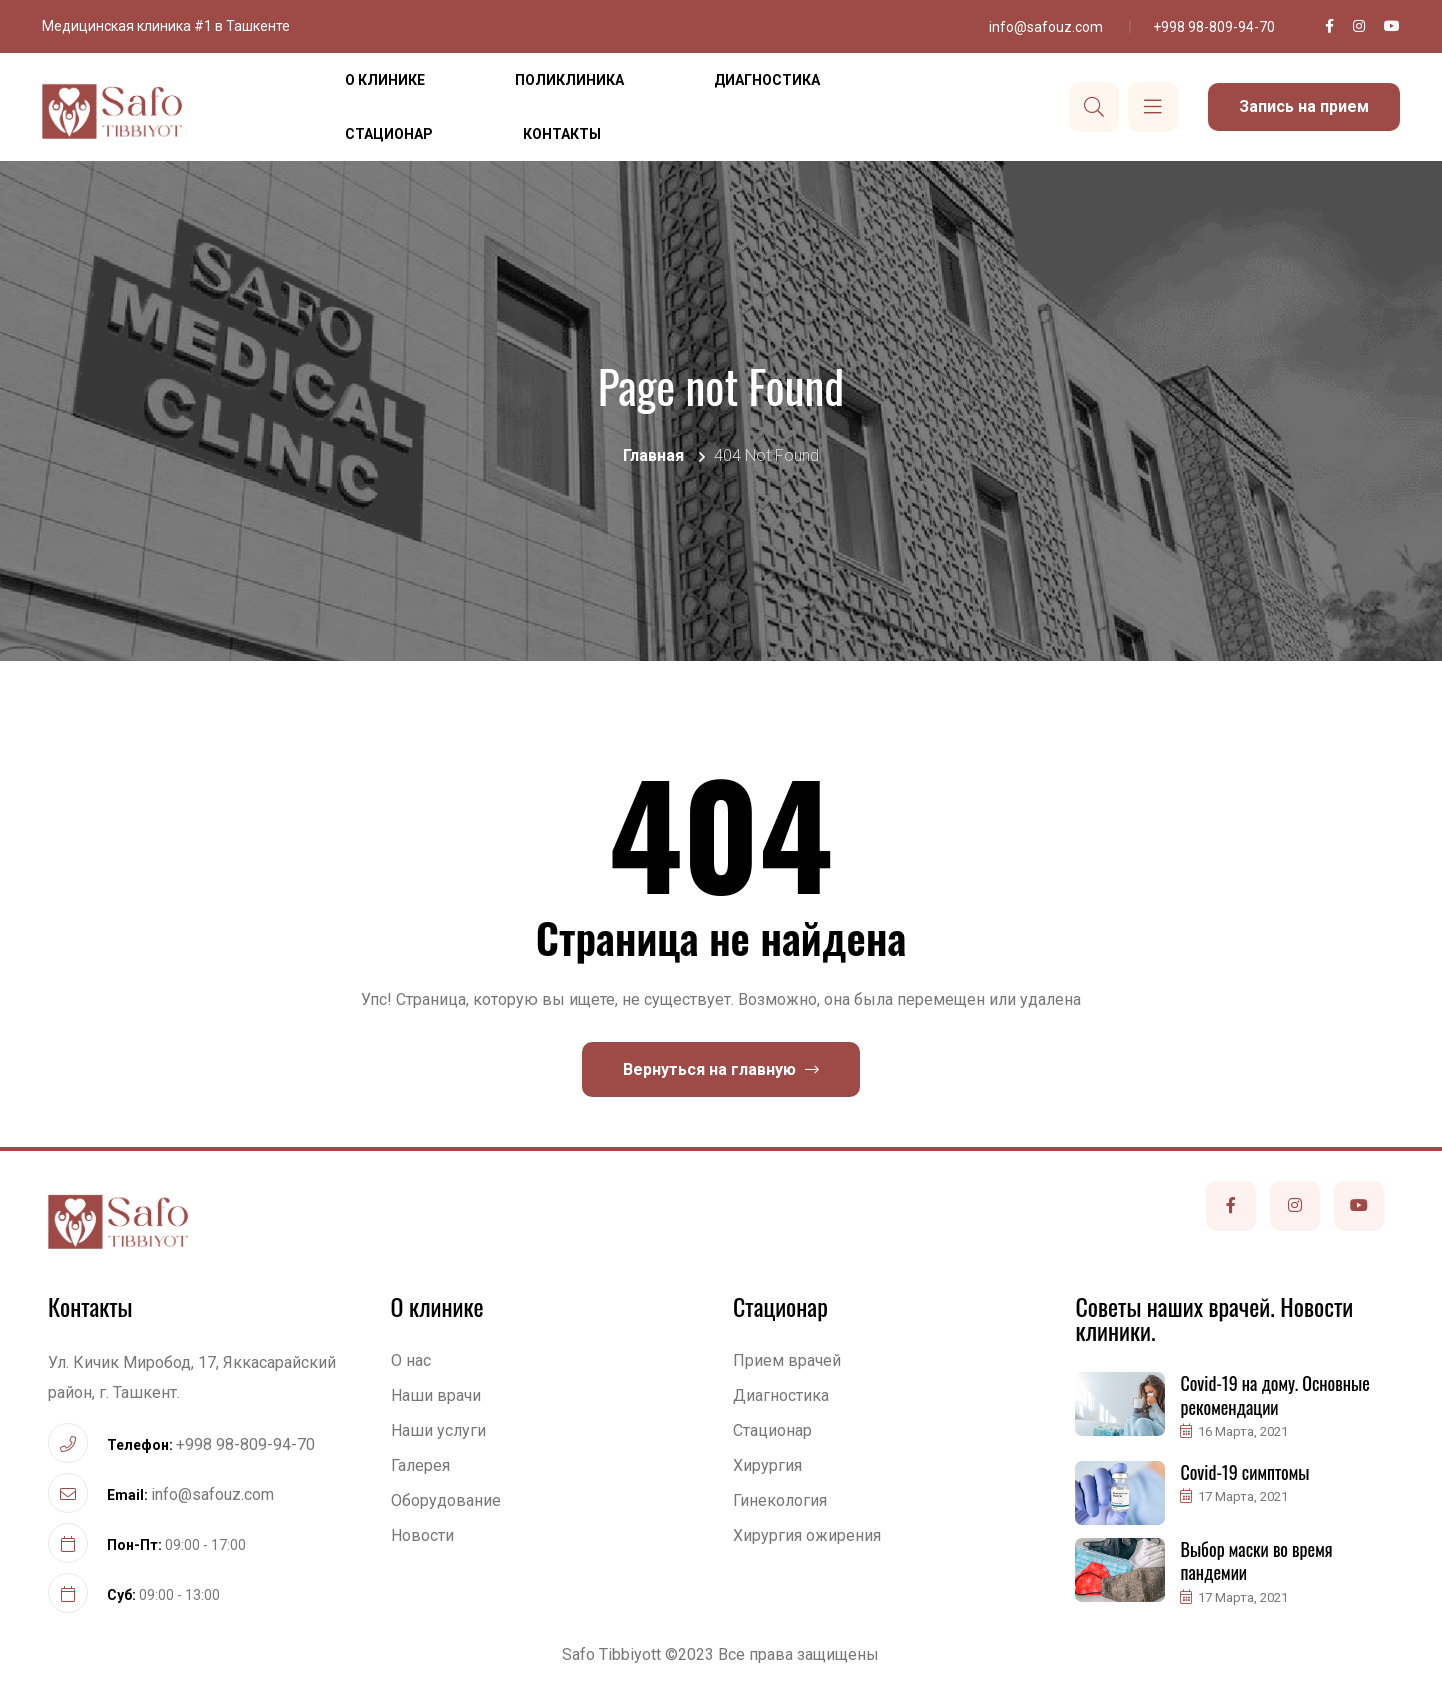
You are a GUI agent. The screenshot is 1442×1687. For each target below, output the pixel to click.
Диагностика (767, 80)
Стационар (389, 134)
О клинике (385, 80)
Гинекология (780, 1500)
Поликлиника (569, 80)
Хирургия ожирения (807, 1535)
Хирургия (767, 1465)
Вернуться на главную (721, 1069)
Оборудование (446, 1500)
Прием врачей (787, 1360)
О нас (411, 1360)
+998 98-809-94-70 (1214, 27)
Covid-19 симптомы (1244, 1472)
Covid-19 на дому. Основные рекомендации (1274, 1394)
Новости (422, 1535)
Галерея (420, 1465)
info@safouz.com (1046, 27)
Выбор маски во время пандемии (1256, 1560)
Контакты (562, 134)
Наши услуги (438, 1430)
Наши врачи (436, 1395)
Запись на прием (1304, 106)
